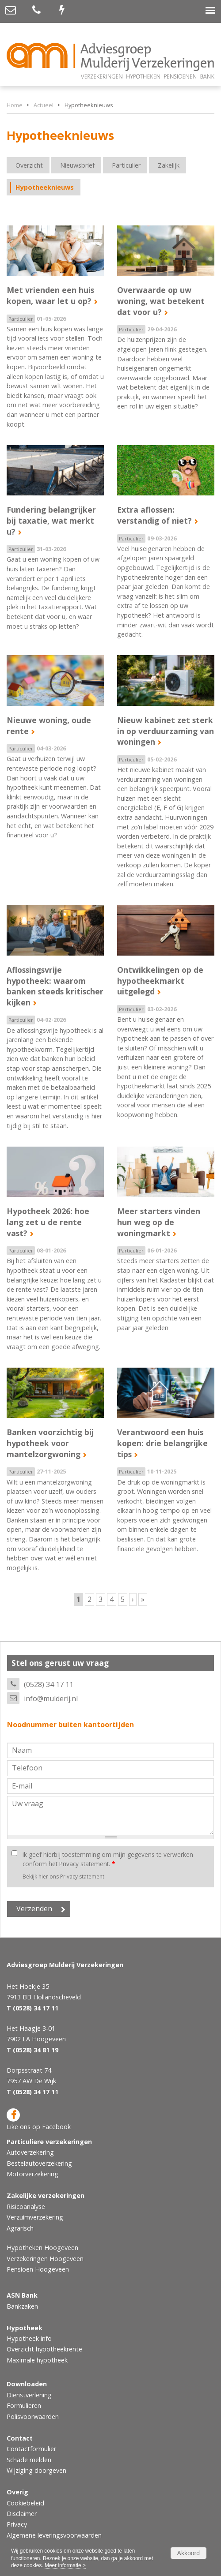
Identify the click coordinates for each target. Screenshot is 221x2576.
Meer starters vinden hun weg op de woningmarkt (158, 1222)
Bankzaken (22, 2306)
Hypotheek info (29, 2338)
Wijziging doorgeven (36, 2470)
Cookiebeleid (25, 2503)
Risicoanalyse (26, 2206)
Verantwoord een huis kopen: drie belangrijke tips (162, 1443)
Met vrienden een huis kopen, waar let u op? (50, 295)
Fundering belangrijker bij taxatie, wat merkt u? (51, 520)
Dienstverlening (29, 2395)
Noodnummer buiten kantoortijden (70, 1724)
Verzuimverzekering (35, 2217)
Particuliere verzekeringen (49, 2141)
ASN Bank (22, 2295)
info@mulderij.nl (51, 1698)
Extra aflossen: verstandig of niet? (154, 515)
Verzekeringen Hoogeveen (45, 2258)
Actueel (43, 105)
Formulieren (24, 2405)
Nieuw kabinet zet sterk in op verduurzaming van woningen (165, 731)
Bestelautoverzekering (39, 2163)
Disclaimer (22, 2513)
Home (15, 105)
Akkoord (188, 2553)
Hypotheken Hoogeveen (42, 2247)
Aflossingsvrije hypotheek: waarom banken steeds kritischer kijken (55, 986)
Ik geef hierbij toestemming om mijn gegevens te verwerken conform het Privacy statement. (108, 1858)
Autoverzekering (30, 2152)
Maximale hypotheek (37, 2360)
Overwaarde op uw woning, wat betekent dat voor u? (161, 301)
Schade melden (29, 2460)
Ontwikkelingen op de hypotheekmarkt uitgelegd (160, 980)
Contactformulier (31, 2449)
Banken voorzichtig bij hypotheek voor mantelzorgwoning (50, 1443)
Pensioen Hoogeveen (38, 2269)
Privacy (17, 2524)
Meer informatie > (65, 2565)
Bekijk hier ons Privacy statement (63, 1876)
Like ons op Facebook (39, 2119)
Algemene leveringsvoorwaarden (54, 2535)
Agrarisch (20, 2228)
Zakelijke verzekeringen (45, 2195)
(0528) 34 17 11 (48, 1684)
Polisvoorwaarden (33, 2416)
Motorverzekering (32, 2174)
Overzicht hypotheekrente (44, 2349)
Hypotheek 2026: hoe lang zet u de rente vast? (48, 1222)
